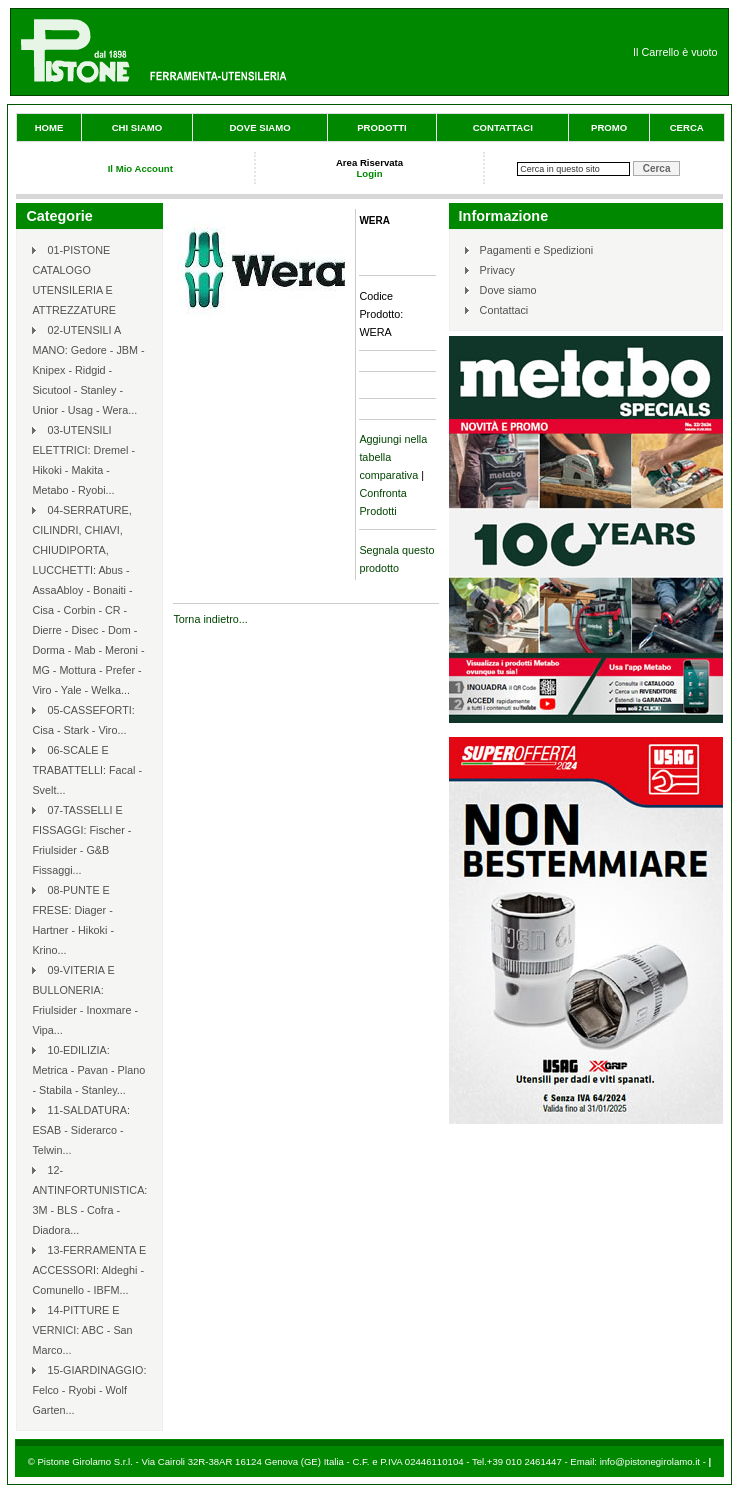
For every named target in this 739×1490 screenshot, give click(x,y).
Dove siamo (259, 127)
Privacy (497, 270)
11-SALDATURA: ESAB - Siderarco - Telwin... (81, 1130)
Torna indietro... (210, 619)
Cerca (687, 127)
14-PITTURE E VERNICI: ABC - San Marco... (82, 1330)
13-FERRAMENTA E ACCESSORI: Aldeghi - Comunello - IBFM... (89, 1270)
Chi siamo (137, 127)
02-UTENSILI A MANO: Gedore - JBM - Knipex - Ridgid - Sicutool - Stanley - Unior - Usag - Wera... (88, 370)
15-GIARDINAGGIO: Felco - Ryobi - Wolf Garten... (89, 1390)
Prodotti (382, 127)
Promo (609, 127)
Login (369, 173)
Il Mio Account (140, 168)
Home (49, 127)
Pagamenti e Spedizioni (536, 250)
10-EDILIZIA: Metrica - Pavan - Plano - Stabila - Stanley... (88, 1070)
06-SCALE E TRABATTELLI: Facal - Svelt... (87, 770)
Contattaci (503, 127)
